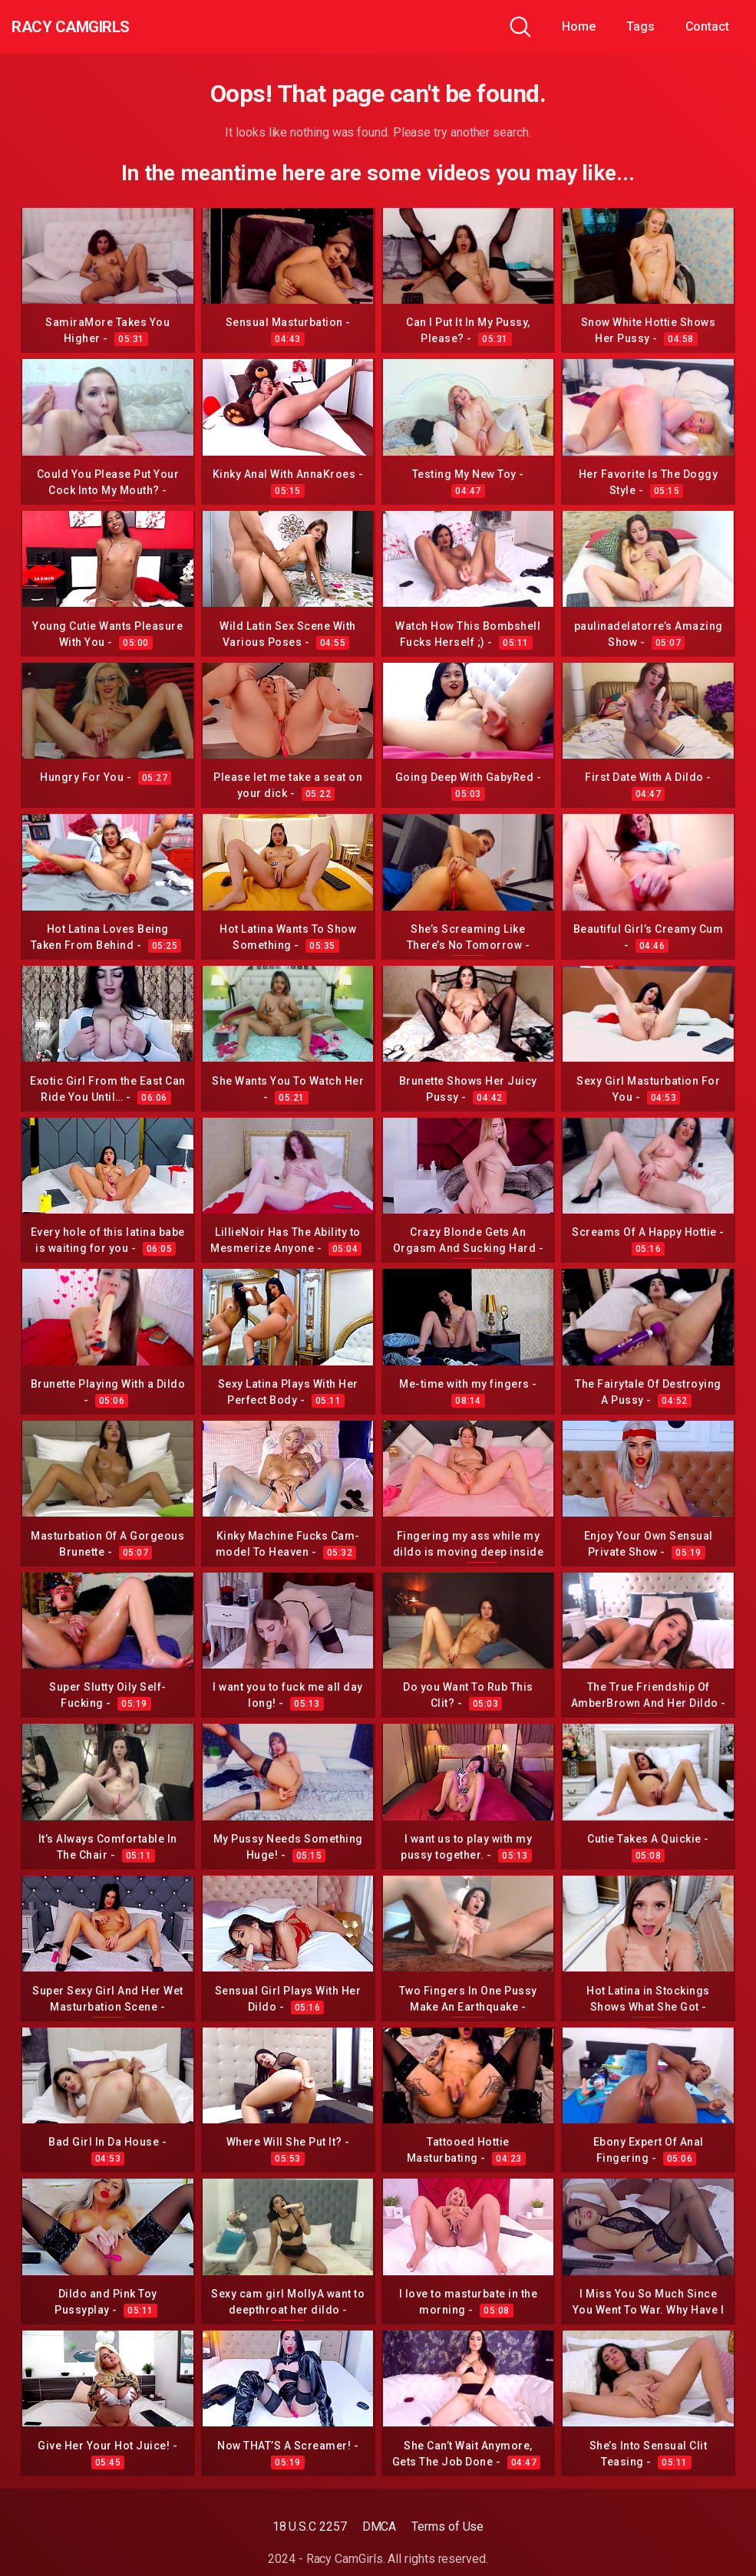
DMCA (379, 2526)
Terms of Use (447, 2526)
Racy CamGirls (94, 27)
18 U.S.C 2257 (309, 2526)
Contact (707, 26)
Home (579, 26)
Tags (640, 26)
